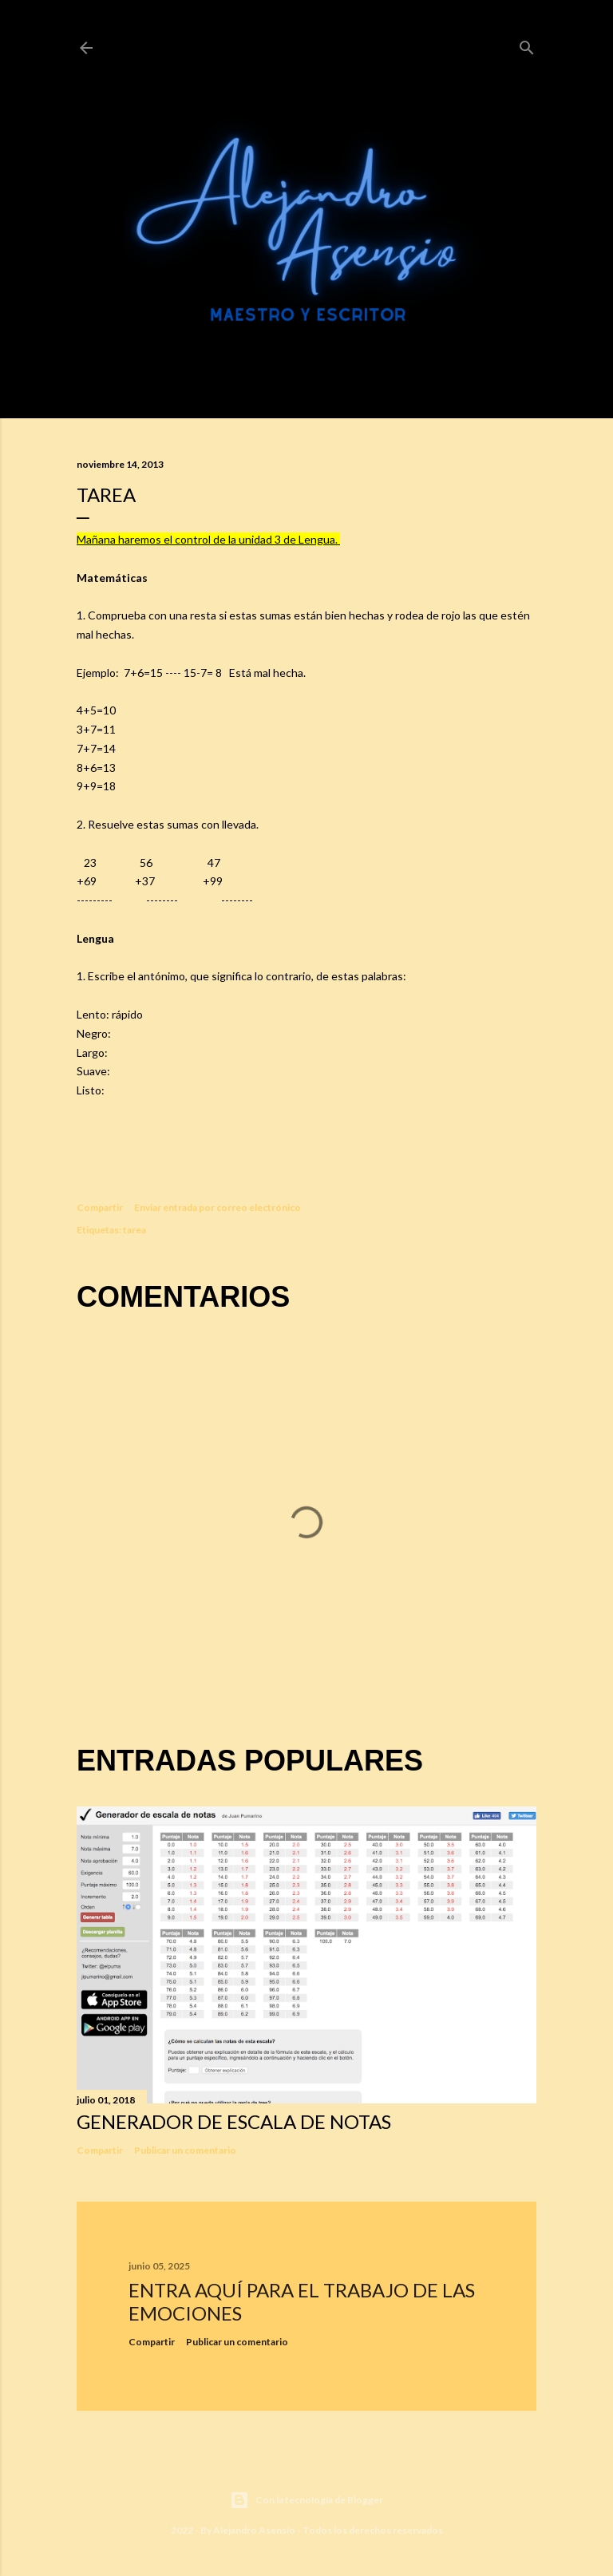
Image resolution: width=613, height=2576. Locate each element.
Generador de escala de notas (234, 2121)
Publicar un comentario (185, 2150)
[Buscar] (526, 45)
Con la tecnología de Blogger (306, 2500)
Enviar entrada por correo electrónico (217, 1207)
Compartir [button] (100, 1207)
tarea (134, 1230)
